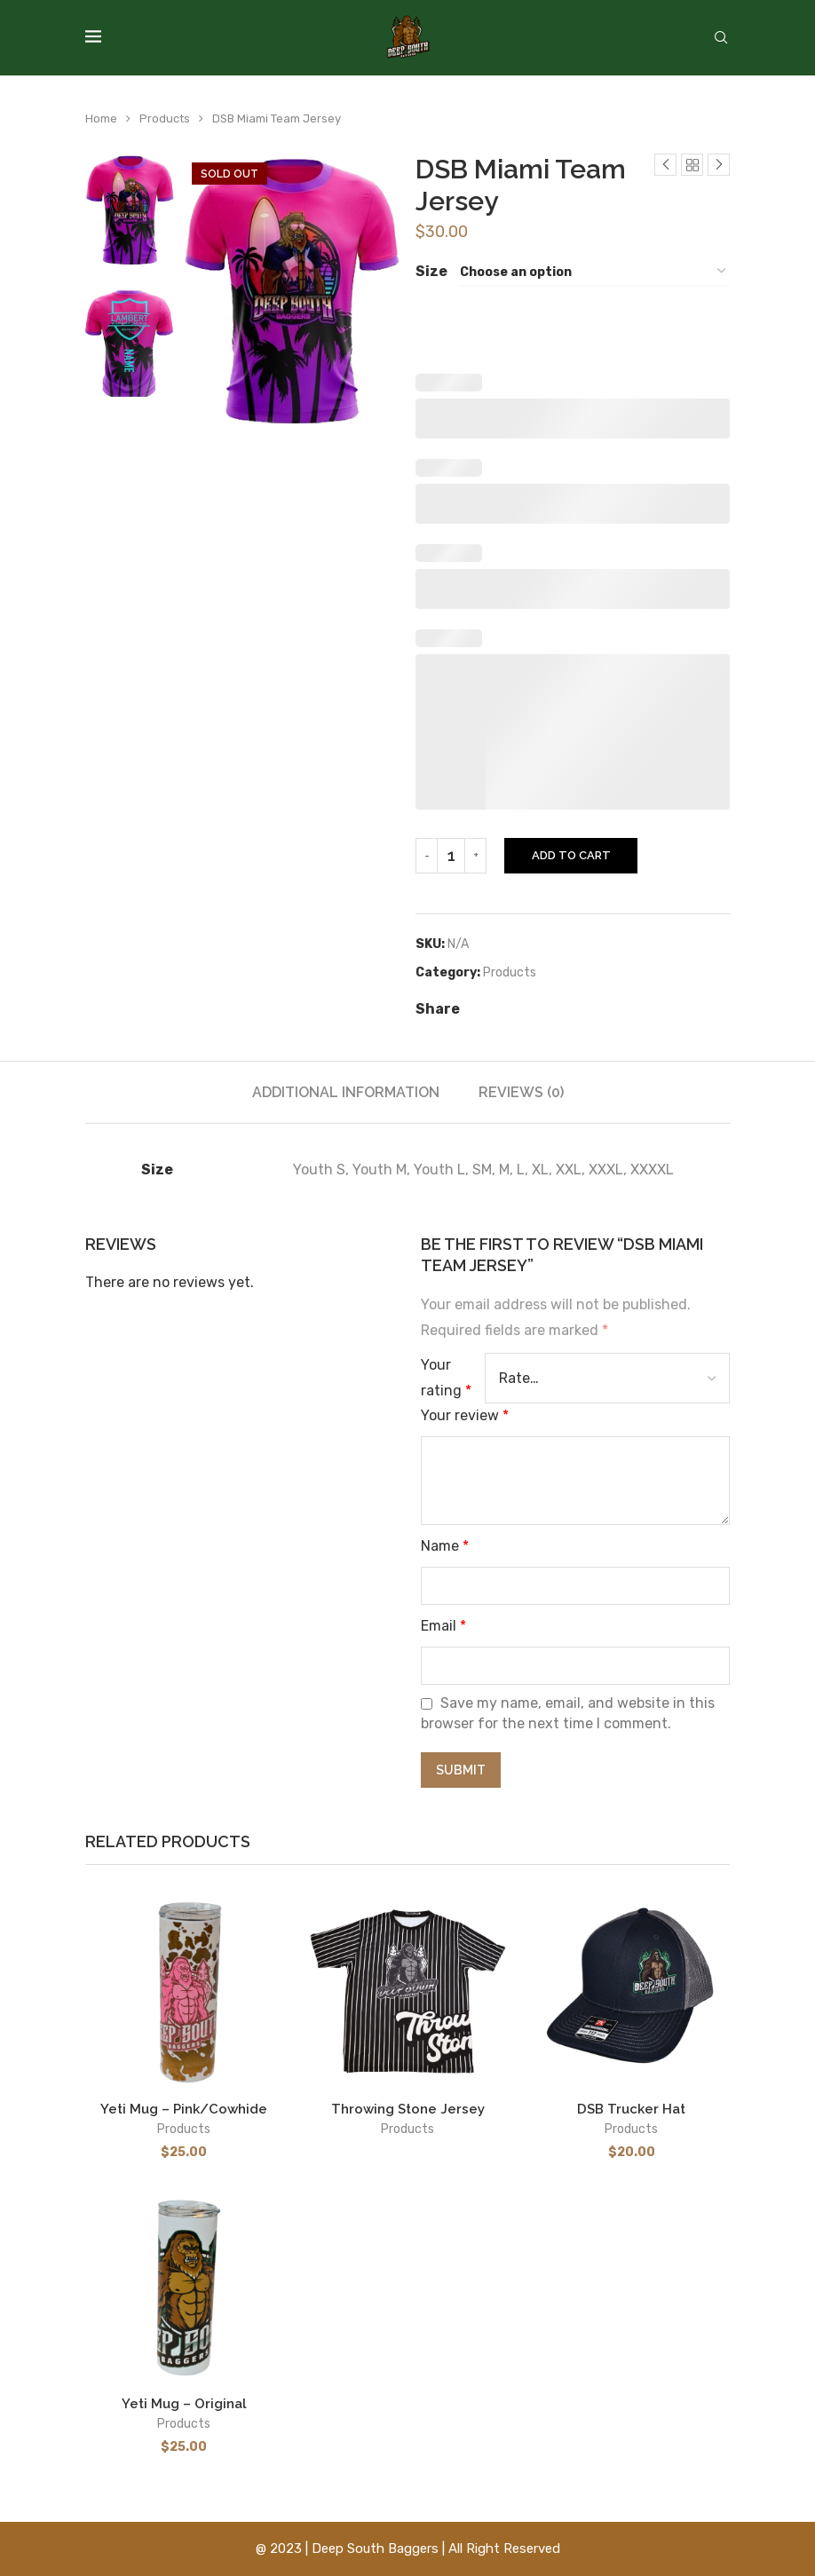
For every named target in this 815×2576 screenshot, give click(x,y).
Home (101, 118)
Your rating (446, 1377)
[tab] (345, 1092)
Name (445, 1545)
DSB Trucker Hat (631, 2109)
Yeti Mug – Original (184, 2404)
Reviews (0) (521, 1092)
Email (443, 1625)
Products (164, 118)
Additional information (345, 1092)
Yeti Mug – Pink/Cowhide (183, 2109)
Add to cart (571, 855)
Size (431, 271)
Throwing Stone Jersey (408, 2109)
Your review (465, 1415)
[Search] (721, 38)
